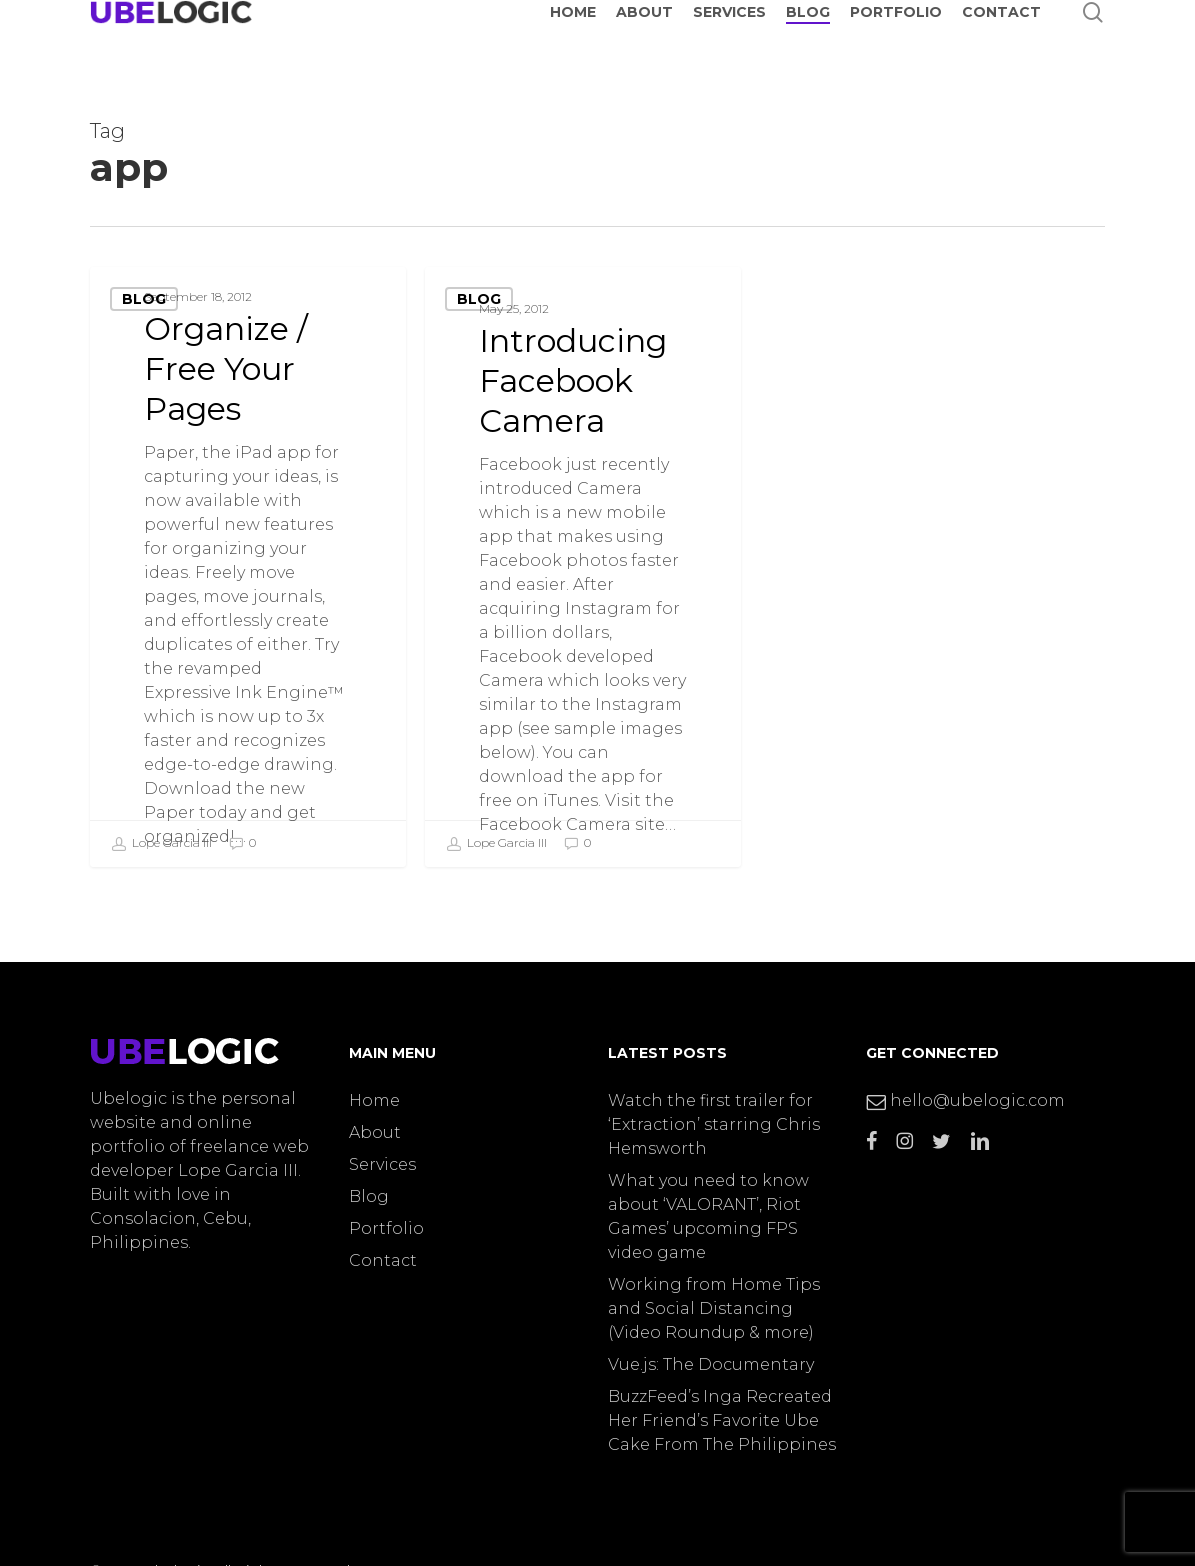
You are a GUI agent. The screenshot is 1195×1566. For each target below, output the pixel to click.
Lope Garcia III (161, 844)
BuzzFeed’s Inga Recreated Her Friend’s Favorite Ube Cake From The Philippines (722, 1420)
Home (374, 1100)
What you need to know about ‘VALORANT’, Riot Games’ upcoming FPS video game (708, 1216)
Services (382, 1164)
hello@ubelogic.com (965, 1100)
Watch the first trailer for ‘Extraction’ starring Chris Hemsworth (714, 1124)
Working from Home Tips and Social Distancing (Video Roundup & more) (714, 1308)
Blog (144, 299)
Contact (383, 1260)
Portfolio (386, 1228)
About (375, 1132)
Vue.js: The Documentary (711, 1364)
